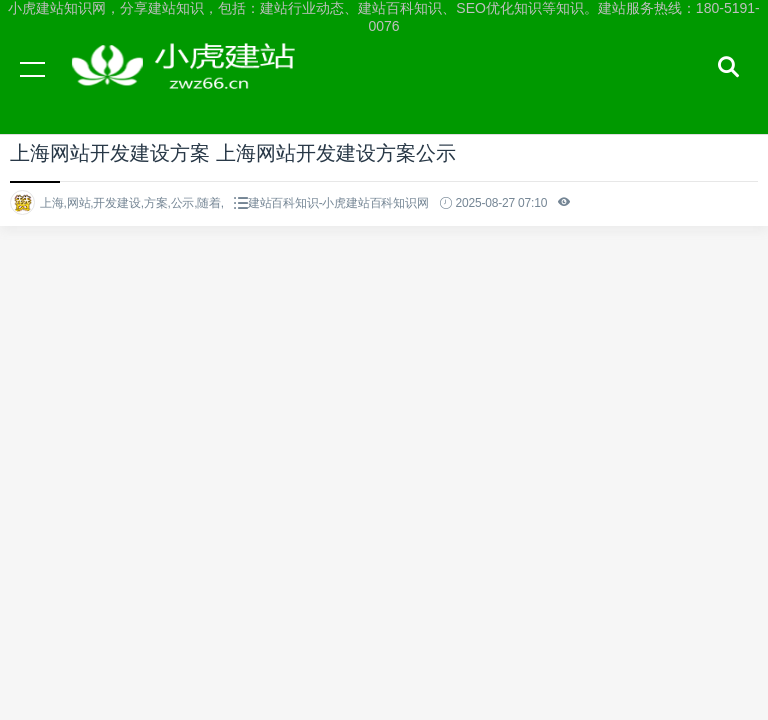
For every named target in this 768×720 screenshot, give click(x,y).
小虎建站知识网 (190, 88)
